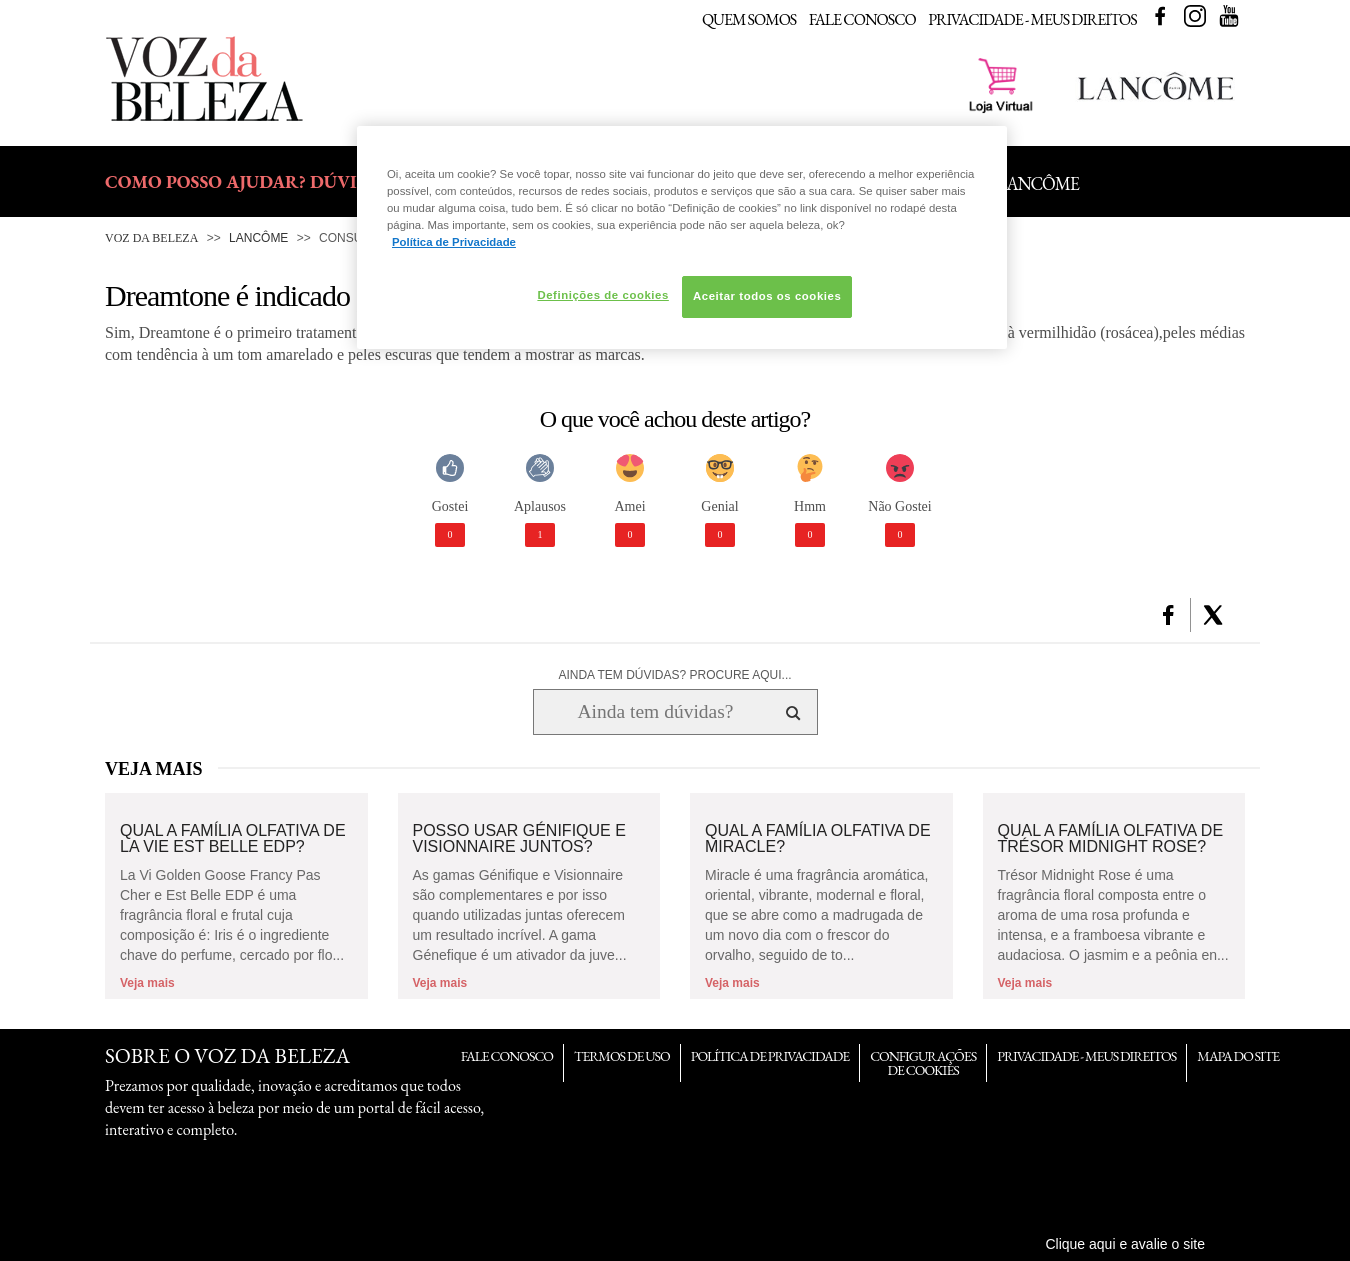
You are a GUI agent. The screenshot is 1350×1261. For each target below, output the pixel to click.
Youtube (1229, 16)
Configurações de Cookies (923, 1063)
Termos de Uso (622, 1056)
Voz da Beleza (151, 238)
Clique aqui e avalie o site (1125, 1244)
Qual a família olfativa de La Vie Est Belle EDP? (233, 839)
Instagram (1195, 16)
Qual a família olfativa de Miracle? (818, 839)
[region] (682, 237)
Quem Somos (749, 19)
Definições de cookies (602, 295)
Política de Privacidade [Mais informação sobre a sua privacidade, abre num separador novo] (454, 242)
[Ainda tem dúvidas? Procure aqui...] (655, 712)
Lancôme (258, 238)
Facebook (1160, 16)
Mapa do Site (1238, 1056)
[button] (1168, 615)
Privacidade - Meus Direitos (1032, 19)
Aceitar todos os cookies (767, 296)
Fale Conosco (862, 19)
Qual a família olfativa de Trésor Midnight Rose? (1111, 839)
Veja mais (147, 983)
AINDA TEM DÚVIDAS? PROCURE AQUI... (674, 675)
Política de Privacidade (770, 1056)
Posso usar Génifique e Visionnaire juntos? (519, 839)
